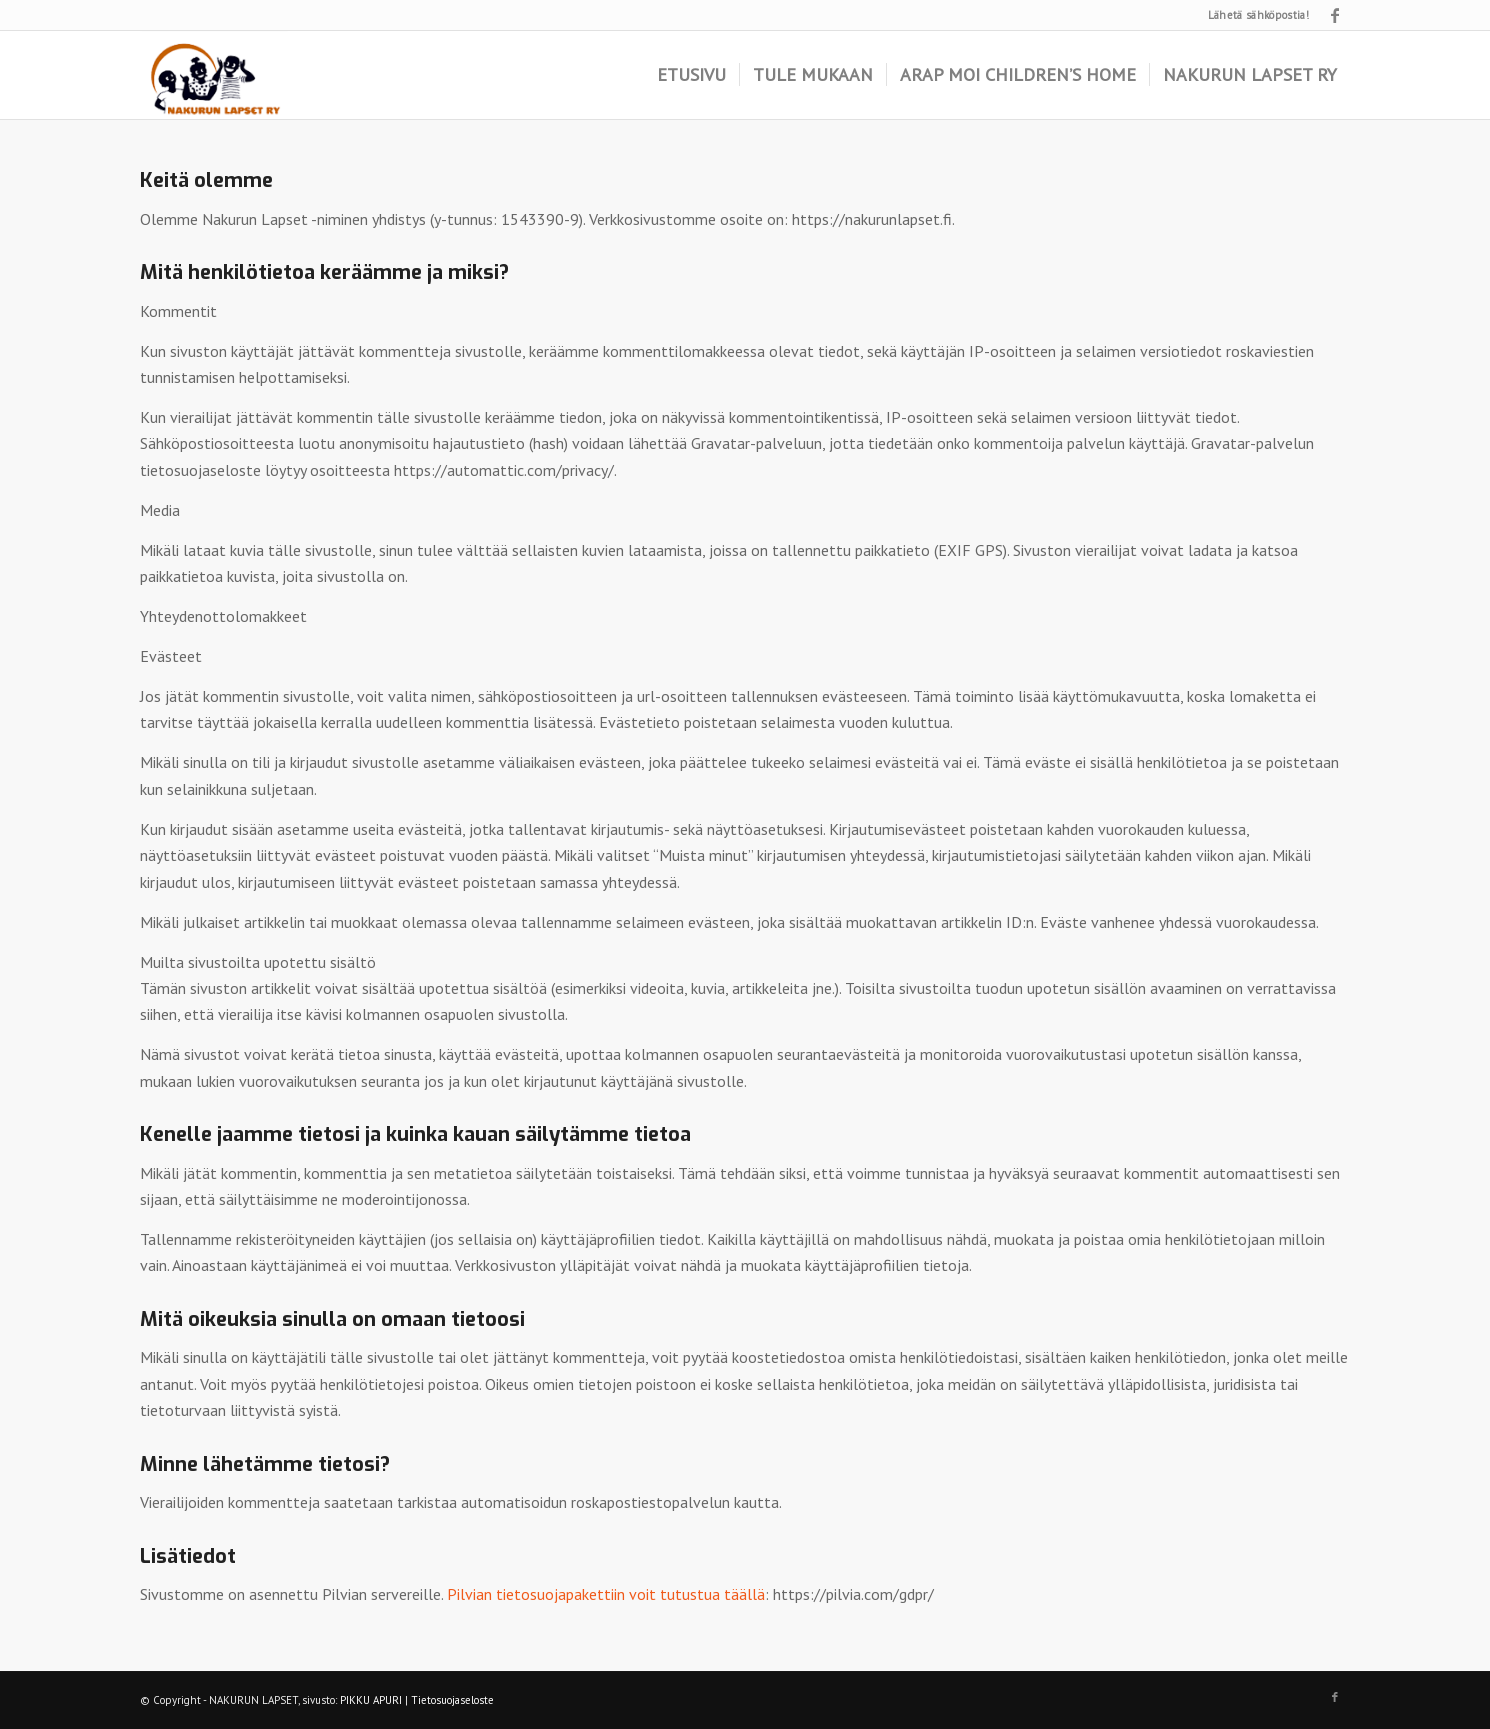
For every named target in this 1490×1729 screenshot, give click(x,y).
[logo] (214, 75)
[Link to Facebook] (1335, 15)
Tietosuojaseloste (452, 1700)
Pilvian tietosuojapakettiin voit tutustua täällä (606, 1594)
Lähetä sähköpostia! (1258, 15)
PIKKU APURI (371, 1700)
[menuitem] (691, 75)
